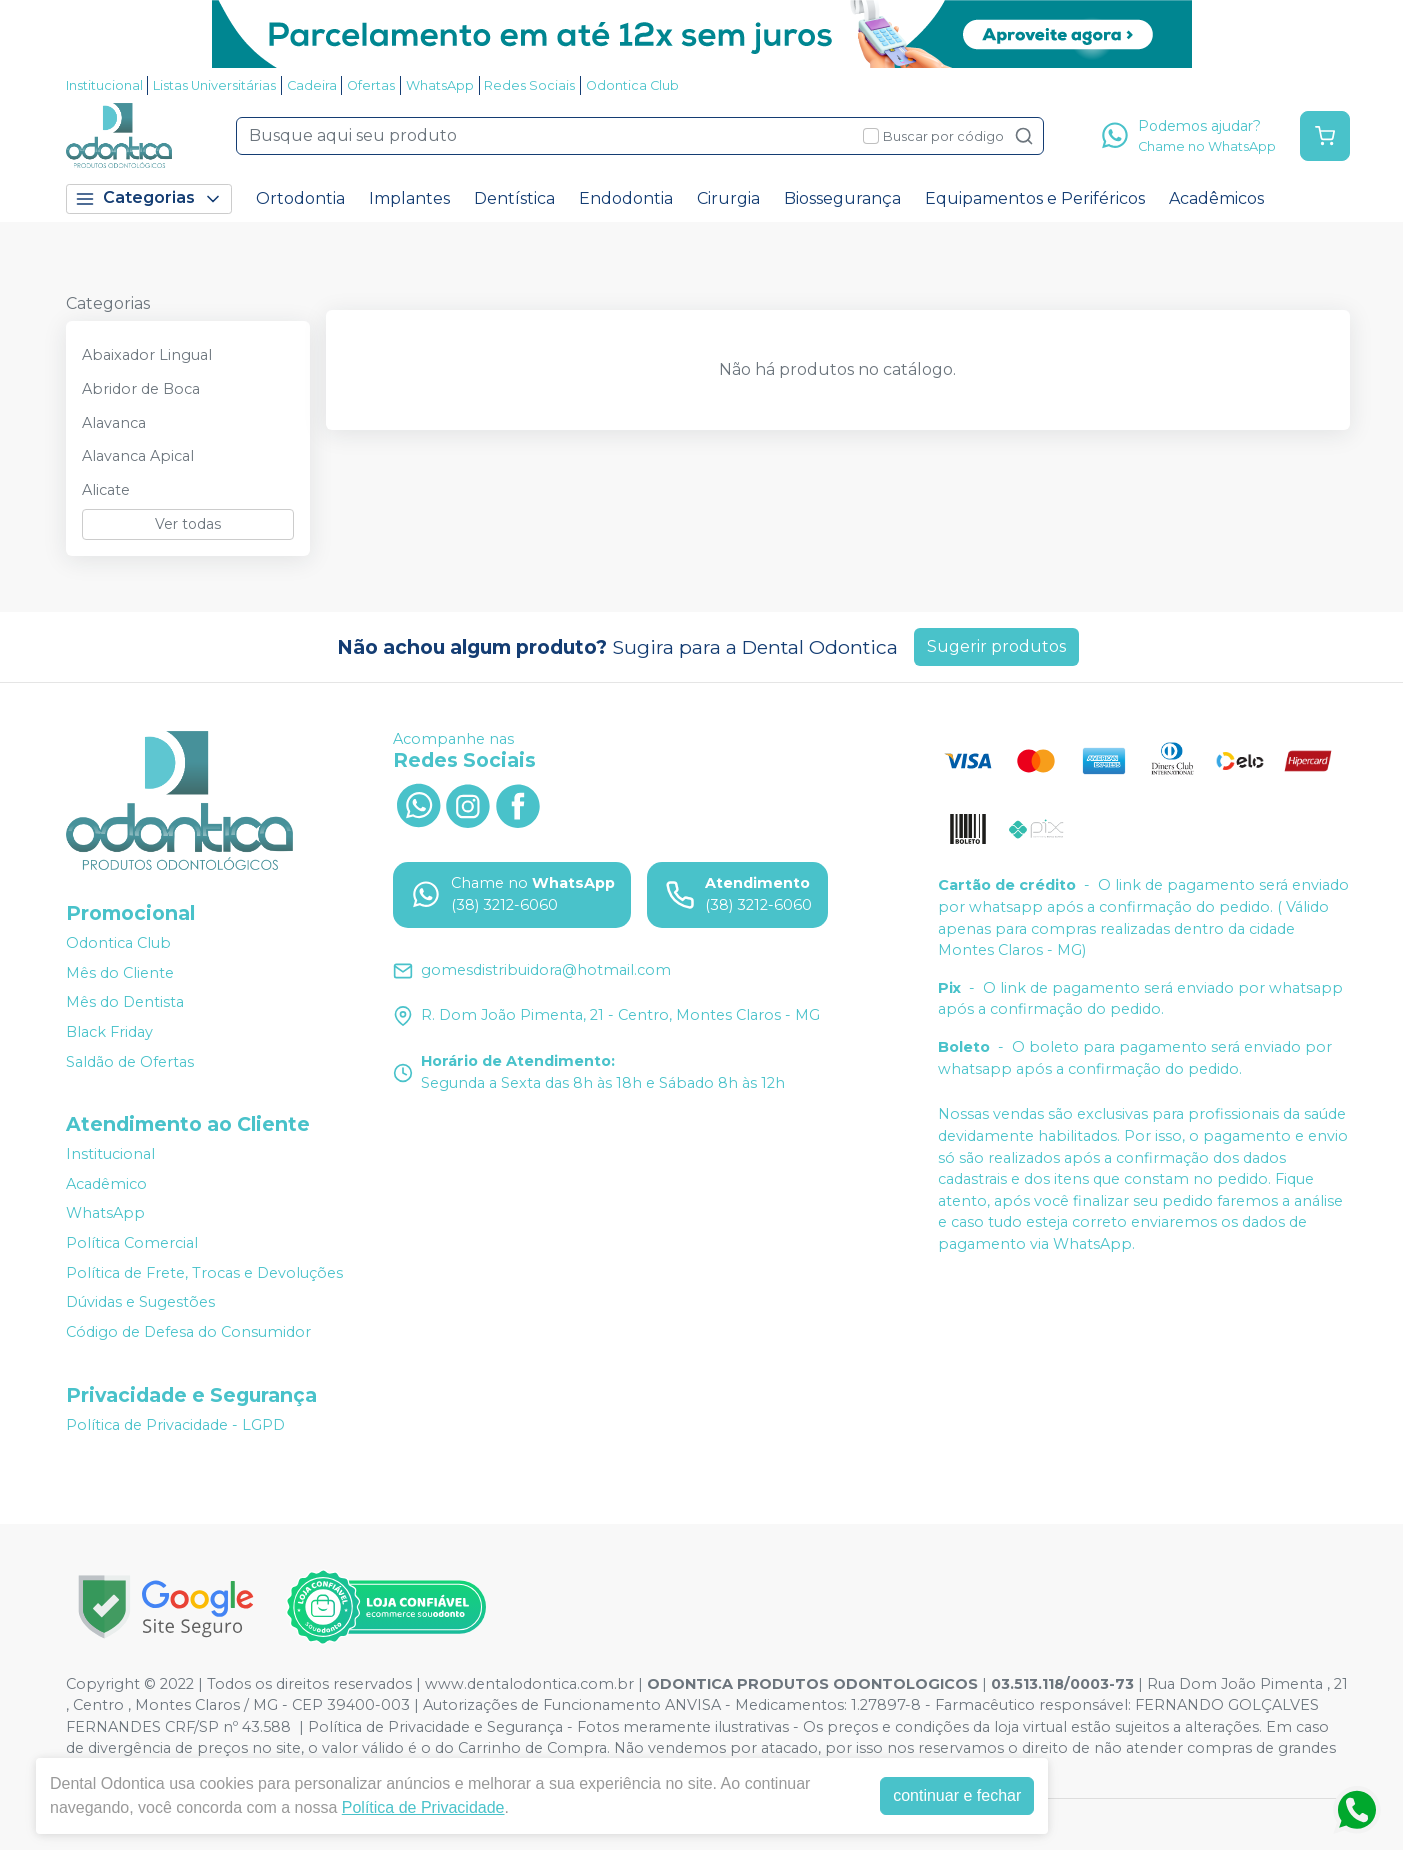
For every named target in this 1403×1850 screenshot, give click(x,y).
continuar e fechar (957, 1795)
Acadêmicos (1216, 198)
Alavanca (114, 423)
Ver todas (188, 524)
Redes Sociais (529, 85)
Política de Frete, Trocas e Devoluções (204, 1273)
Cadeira (312, 85)
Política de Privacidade (423, 1807)
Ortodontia (300, 198)
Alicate (106, 490)
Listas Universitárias (214, 85)
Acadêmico (106, 1184)
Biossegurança (842, 198)
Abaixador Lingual (147, 355)
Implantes (409, 198)
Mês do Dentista (125, 1003)
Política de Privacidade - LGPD (175, 1425)
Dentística (514, 198)
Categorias (149, 198)
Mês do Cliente (120, 973)
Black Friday (109, 1032)
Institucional (104, 85)
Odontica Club (632, 85)
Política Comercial (132, 1243)
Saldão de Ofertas (130, 1062)
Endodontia (626, 198)
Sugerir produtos (996, 646)
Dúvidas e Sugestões (140, 1302)
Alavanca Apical (138, 456)
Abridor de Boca (141, 389)
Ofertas (371, 85)
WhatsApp (440, 85)
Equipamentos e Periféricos (1035, 198)
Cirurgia (728, 198)
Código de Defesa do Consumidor (188, 1332)
